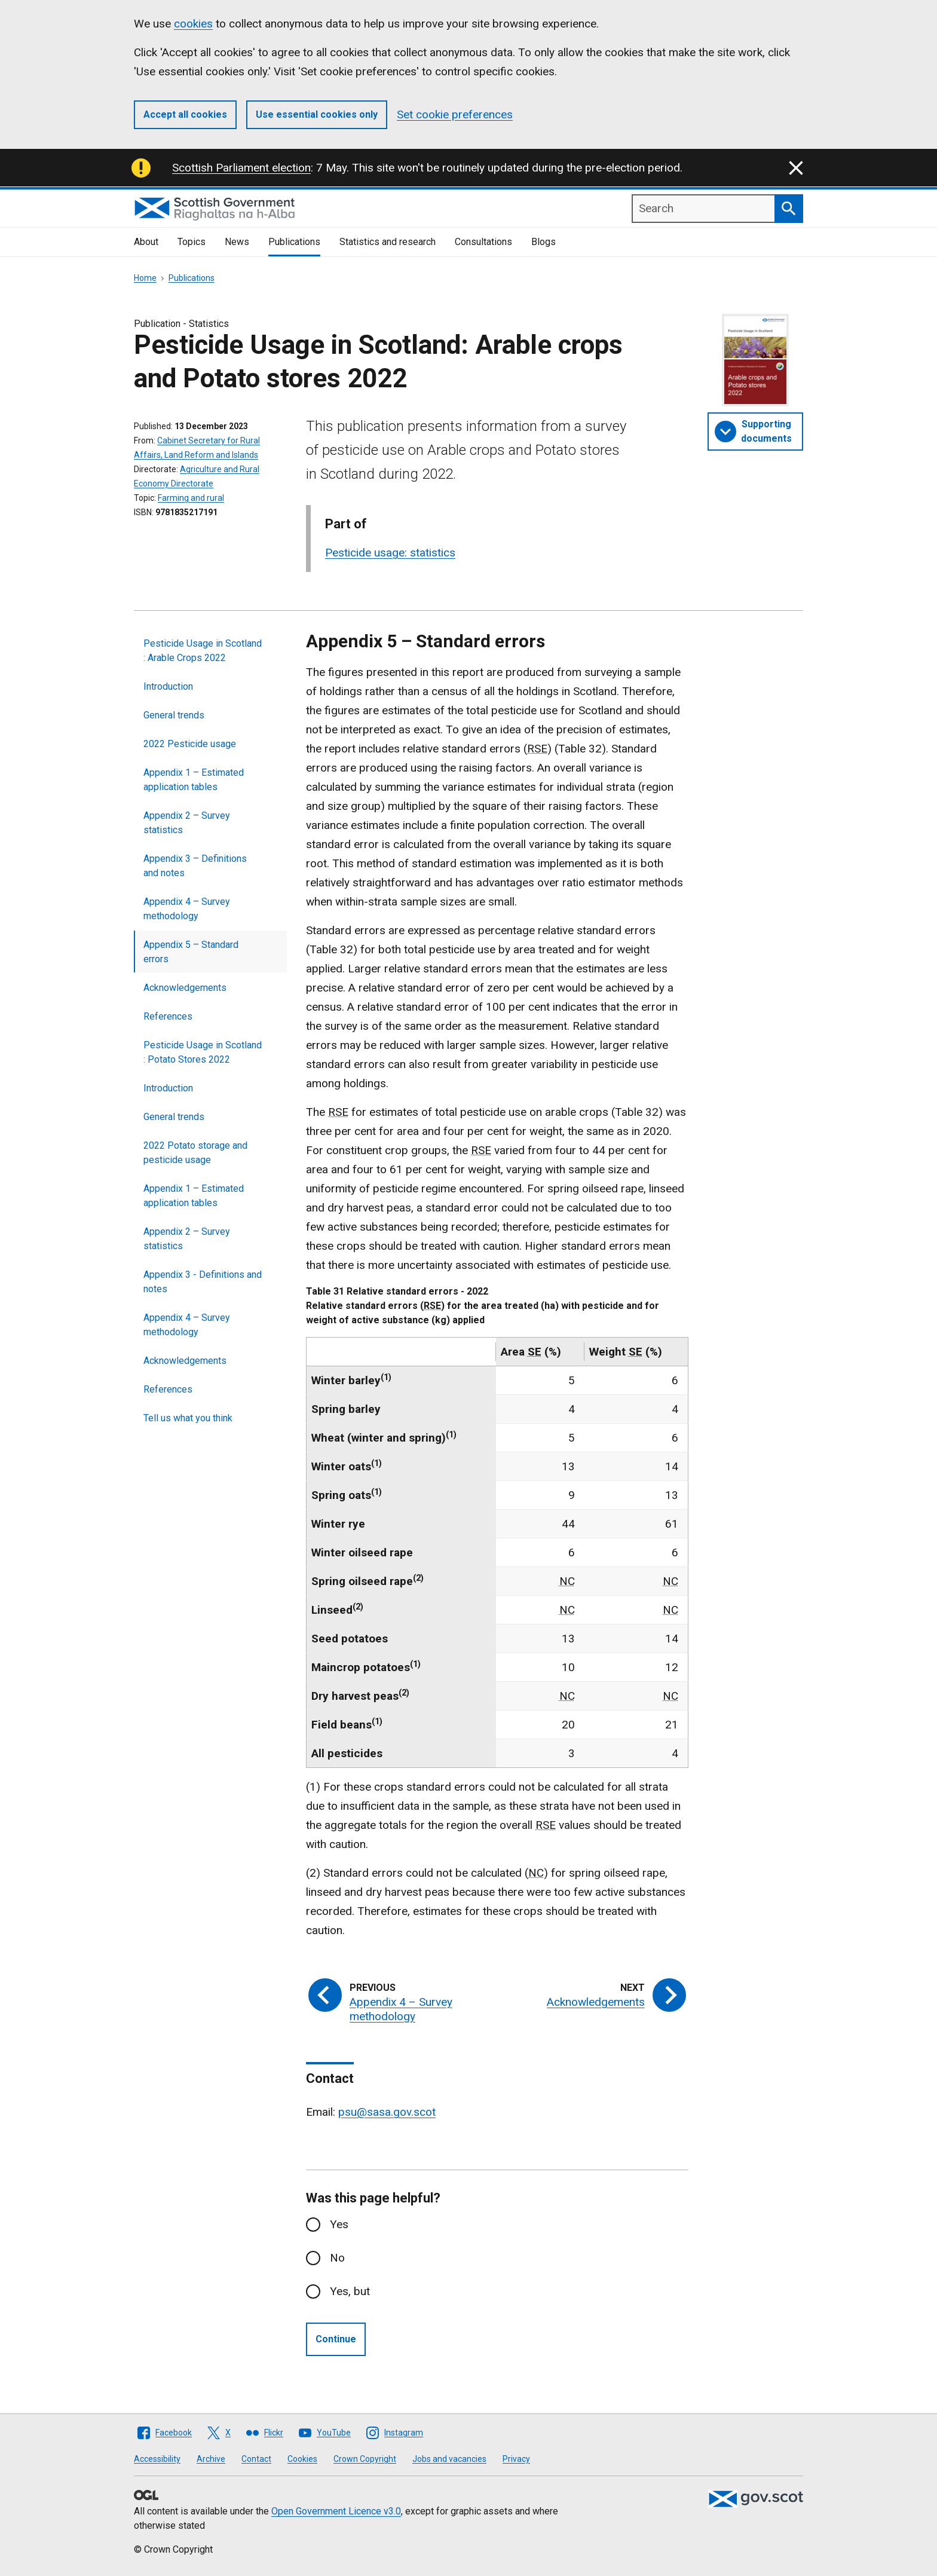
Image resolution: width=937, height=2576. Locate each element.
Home (145, 278)
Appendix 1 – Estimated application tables (193, 780)
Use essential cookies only (317, 114)
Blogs (543, 241)
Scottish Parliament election (241, 168)
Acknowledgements (184, 987)
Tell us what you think (187, 1418)
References (167, 1016)
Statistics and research (387, 241)
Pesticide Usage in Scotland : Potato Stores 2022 (202, 1052)
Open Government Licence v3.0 (336, 2511)
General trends (173, 715)
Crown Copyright (364, 2459)
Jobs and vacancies (449, 2459)
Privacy (516, 2459)
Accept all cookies (185, 114)
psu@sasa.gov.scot (387, 2112)
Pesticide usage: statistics (390, 552)
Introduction (168, 686)
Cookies (302, 2459)
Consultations (483, 241)
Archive (211, 2459)
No (337, 2258)
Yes (339, 2224)
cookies (193, 23)
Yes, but (350, 2291)
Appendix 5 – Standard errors (190, 952)
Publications (294, 241)
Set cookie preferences (455, 114)
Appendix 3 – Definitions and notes (195, 866)
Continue (336, 2339)
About (146, 241)
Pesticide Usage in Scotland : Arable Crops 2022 (202, 650)
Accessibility (157, 2459)
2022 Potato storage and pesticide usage (195, 1152)
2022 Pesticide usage (189, 743)
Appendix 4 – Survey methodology (186, 909)
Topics (191, 241)
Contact (256, 2459)
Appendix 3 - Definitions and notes (202, 1282)
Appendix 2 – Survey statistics (186, 823)
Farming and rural (191, 498)
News (237, 241)
